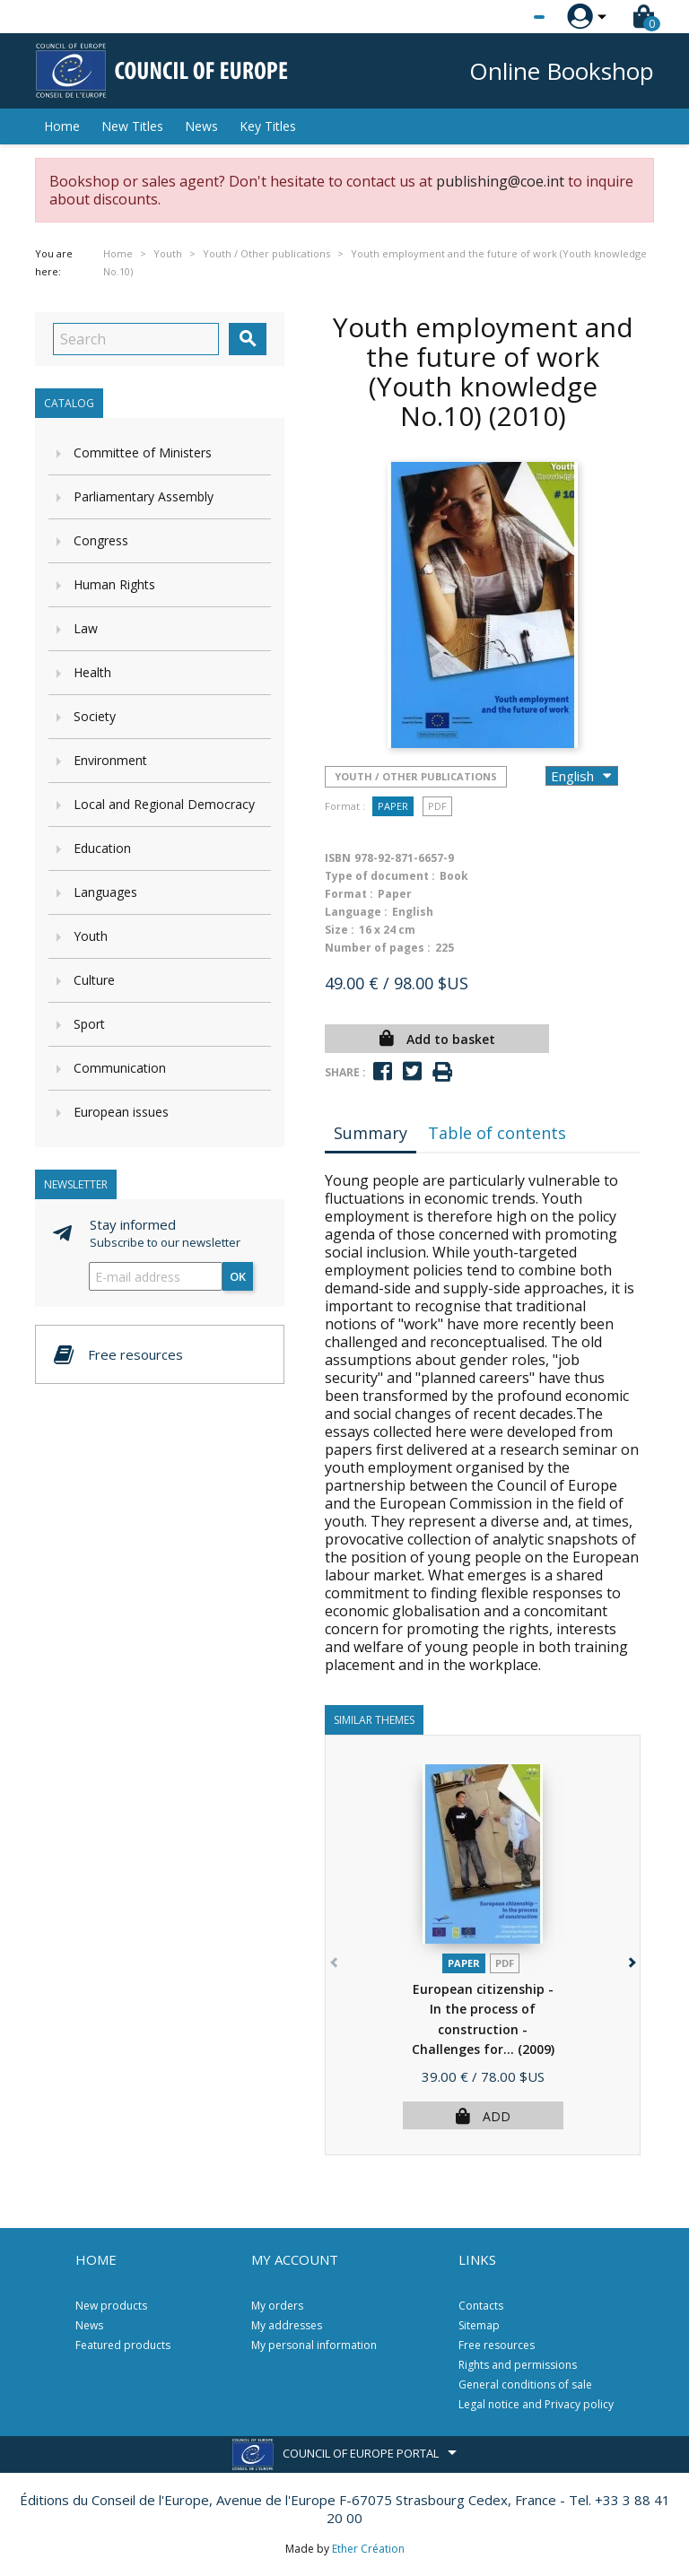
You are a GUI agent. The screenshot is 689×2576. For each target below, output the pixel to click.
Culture (94, 979)
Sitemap (479, 2325)
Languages (105, 892)
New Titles (132, 126)
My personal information (314, 2345)
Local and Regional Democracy (164, 804)
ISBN (338, 858)
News (201, 126)
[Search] (136, 339)
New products (111, 2305)
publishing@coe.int (500, 181)
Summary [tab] (370, 1133)
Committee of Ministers (143, 452)
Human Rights (114, 584)
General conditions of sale (525, 2384)
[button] (630, 1959)
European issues (121, 1111)
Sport (89, 1023)
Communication (120, 1067)
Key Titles (268, 126)
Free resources (496, 2345)
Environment (110, 760)
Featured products (122, 2345)
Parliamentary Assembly (144, 496)
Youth (91, 935)
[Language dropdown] (505, 17)
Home (62, 126)
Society (95, 716)
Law (86, 628)
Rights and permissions (517, 2364)
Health (92, 672)
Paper (393, 806)
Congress (101, 540)
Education (102, 848)
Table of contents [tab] (497, 1133)
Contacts (480, 2305)
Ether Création (368, 2548)
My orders (277, 2305)
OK (238, 1276)
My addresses (286, 2325)
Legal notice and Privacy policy (536, 2404)
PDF (437, 806)
